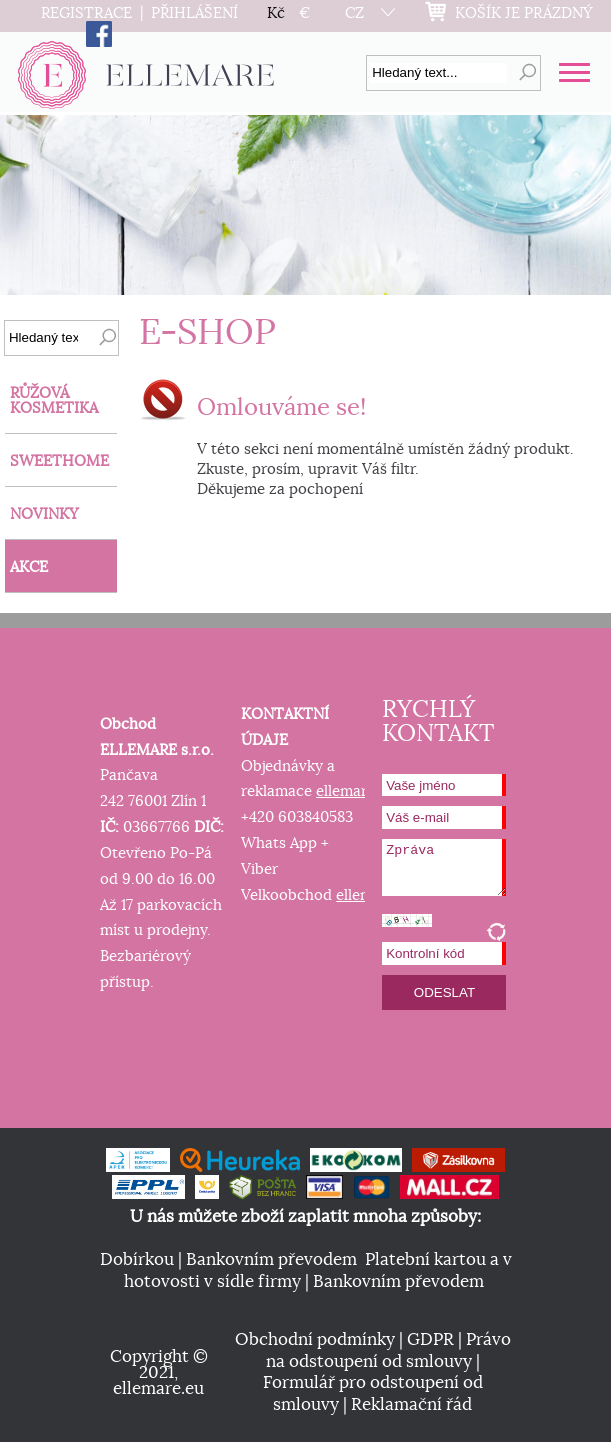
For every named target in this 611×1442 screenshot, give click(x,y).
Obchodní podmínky (315, 1340)
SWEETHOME (59, 461)
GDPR (430, 1340)
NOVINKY (44, 514)
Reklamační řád (411, 1405)
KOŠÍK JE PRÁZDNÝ (524, 13)
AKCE (29, 567)
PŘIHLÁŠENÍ (194, 13)
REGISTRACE (86, 13)
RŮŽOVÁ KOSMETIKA (54, 401)
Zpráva (444, 867)
